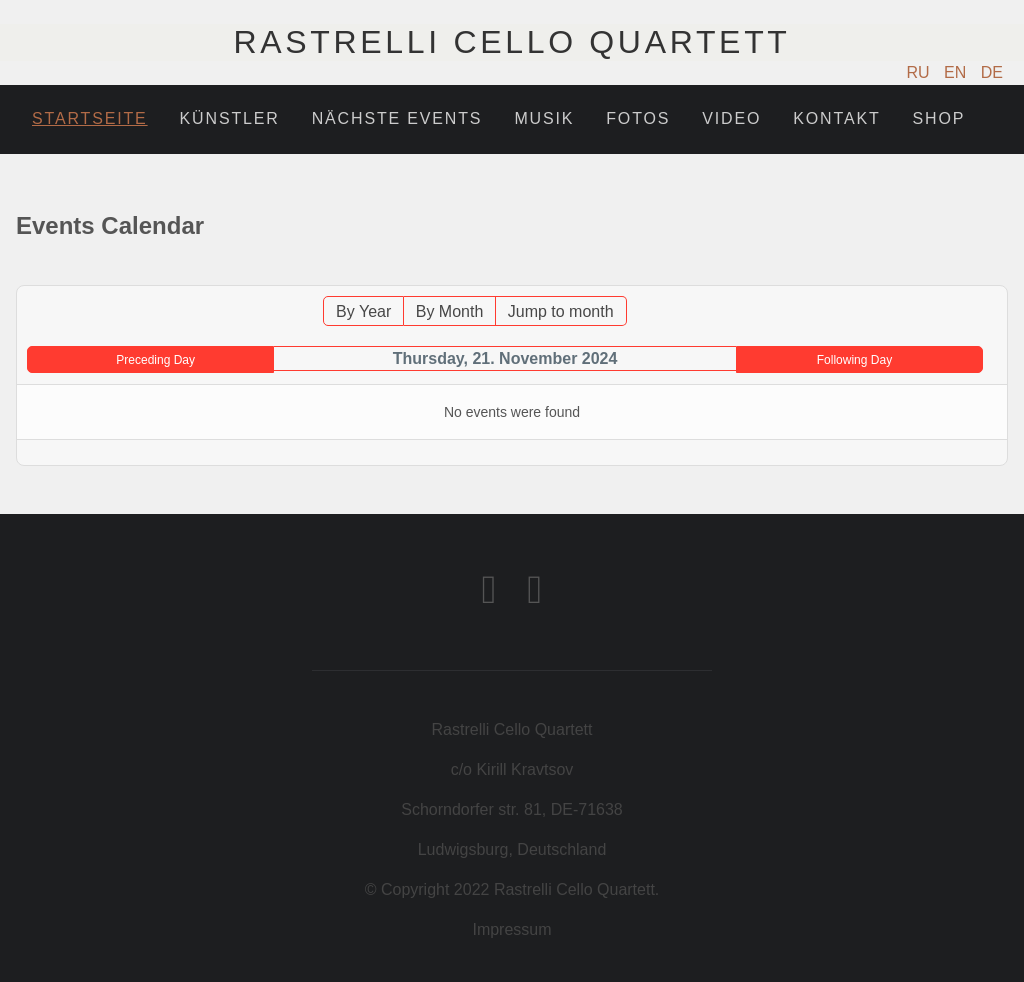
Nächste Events (397, 118)
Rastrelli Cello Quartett (511, 42)
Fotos (638, 118)
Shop (939, 118)
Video (731, 118)
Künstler (230, 118)
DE (992, 72)
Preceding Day (155, 360)
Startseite (90, 118)
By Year (363, 311)
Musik (544, 118)
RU (921, 72)
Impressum (511, 929)
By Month (450, 311)
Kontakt (836, 118)
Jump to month (561, 311)
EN (957, 72)
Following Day (854, 360)
